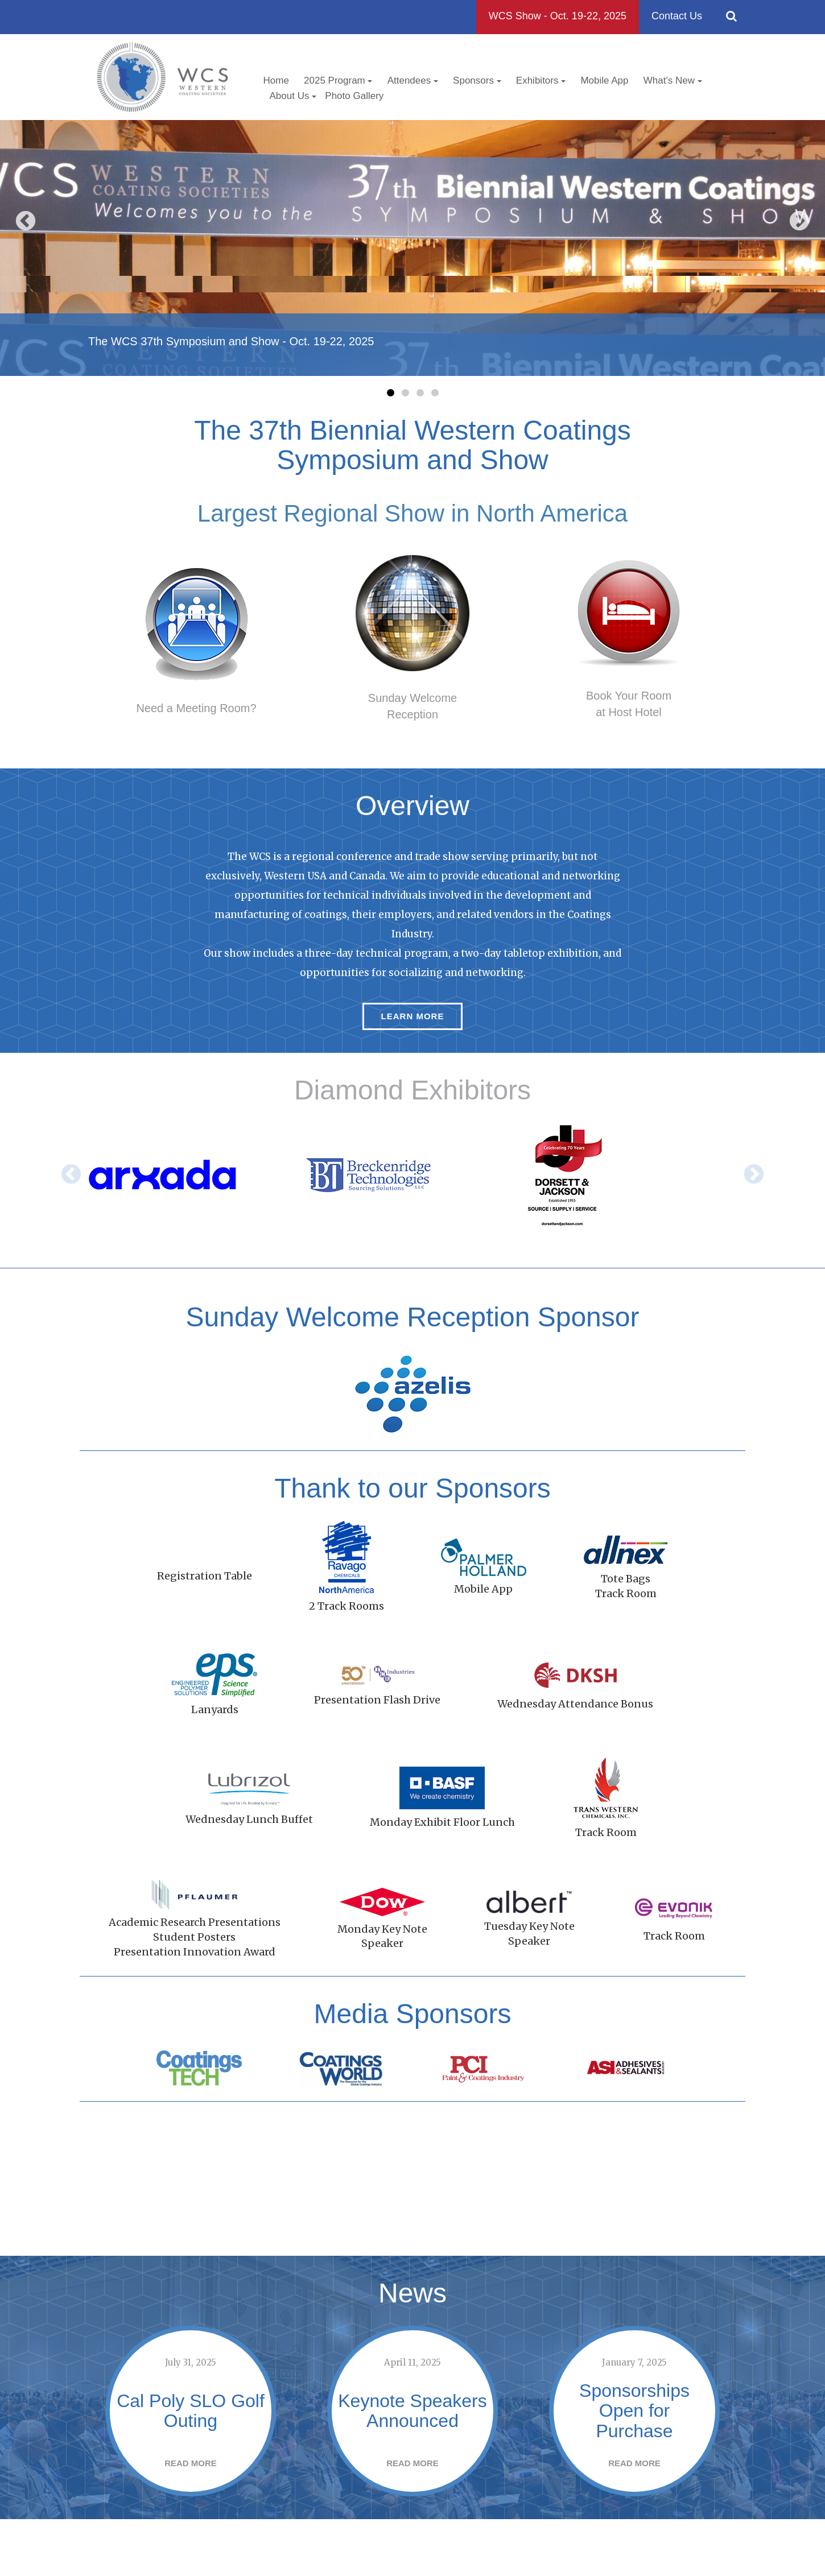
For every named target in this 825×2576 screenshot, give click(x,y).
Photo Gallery (354, 95)
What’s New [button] (673, 80)
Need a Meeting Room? (196, 708)
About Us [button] (293, 95)
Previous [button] (25, 221)
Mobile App (604, 80)
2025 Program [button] (338, 80)
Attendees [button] (412, 80)
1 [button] (390, 393)
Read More (190, 2486)
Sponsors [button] (477, 80)
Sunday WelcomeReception (412, 706)
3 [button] (420, 393)
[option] (412, 248)
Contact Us (676, 16)
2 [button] (405, 393)
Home (276, 80)
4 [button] (434, 393)
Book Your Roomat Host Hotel (628, 703)
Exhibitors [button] (541, 80)
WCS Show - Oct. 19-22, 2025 (557, 16)
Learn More (412, 1016)
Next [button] (799, 221)
